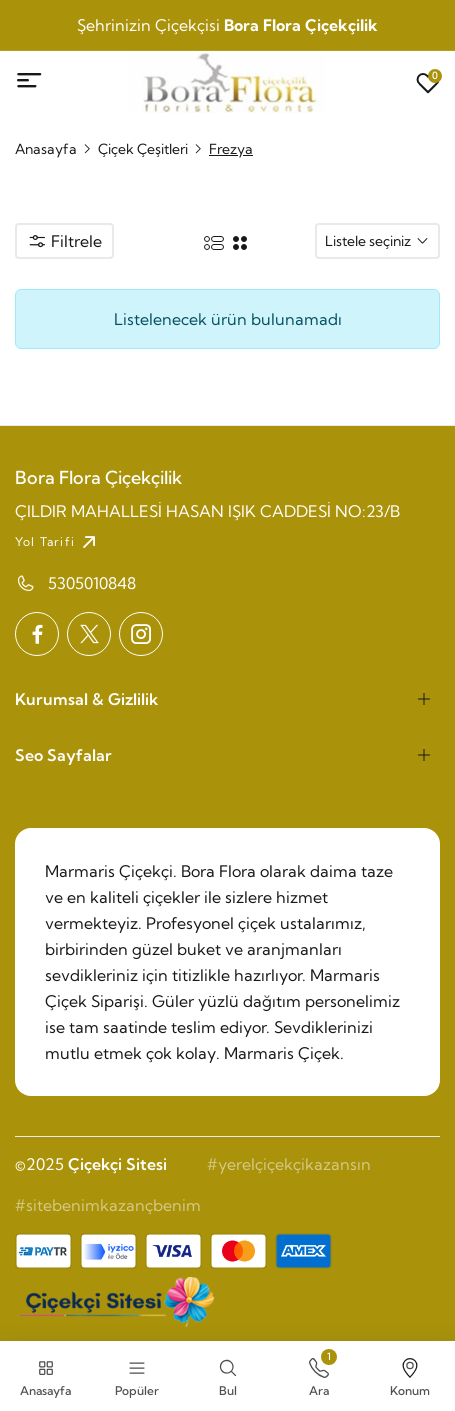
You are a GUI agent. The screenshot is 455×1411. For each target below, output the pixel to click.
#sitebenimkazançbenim (108, 1205)
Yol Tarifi (58, 542)
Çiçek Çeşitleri (143, 149)
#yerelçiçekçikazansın (289, 1164)
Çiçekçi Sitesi (117, 1164)
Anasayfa (46, 149)
